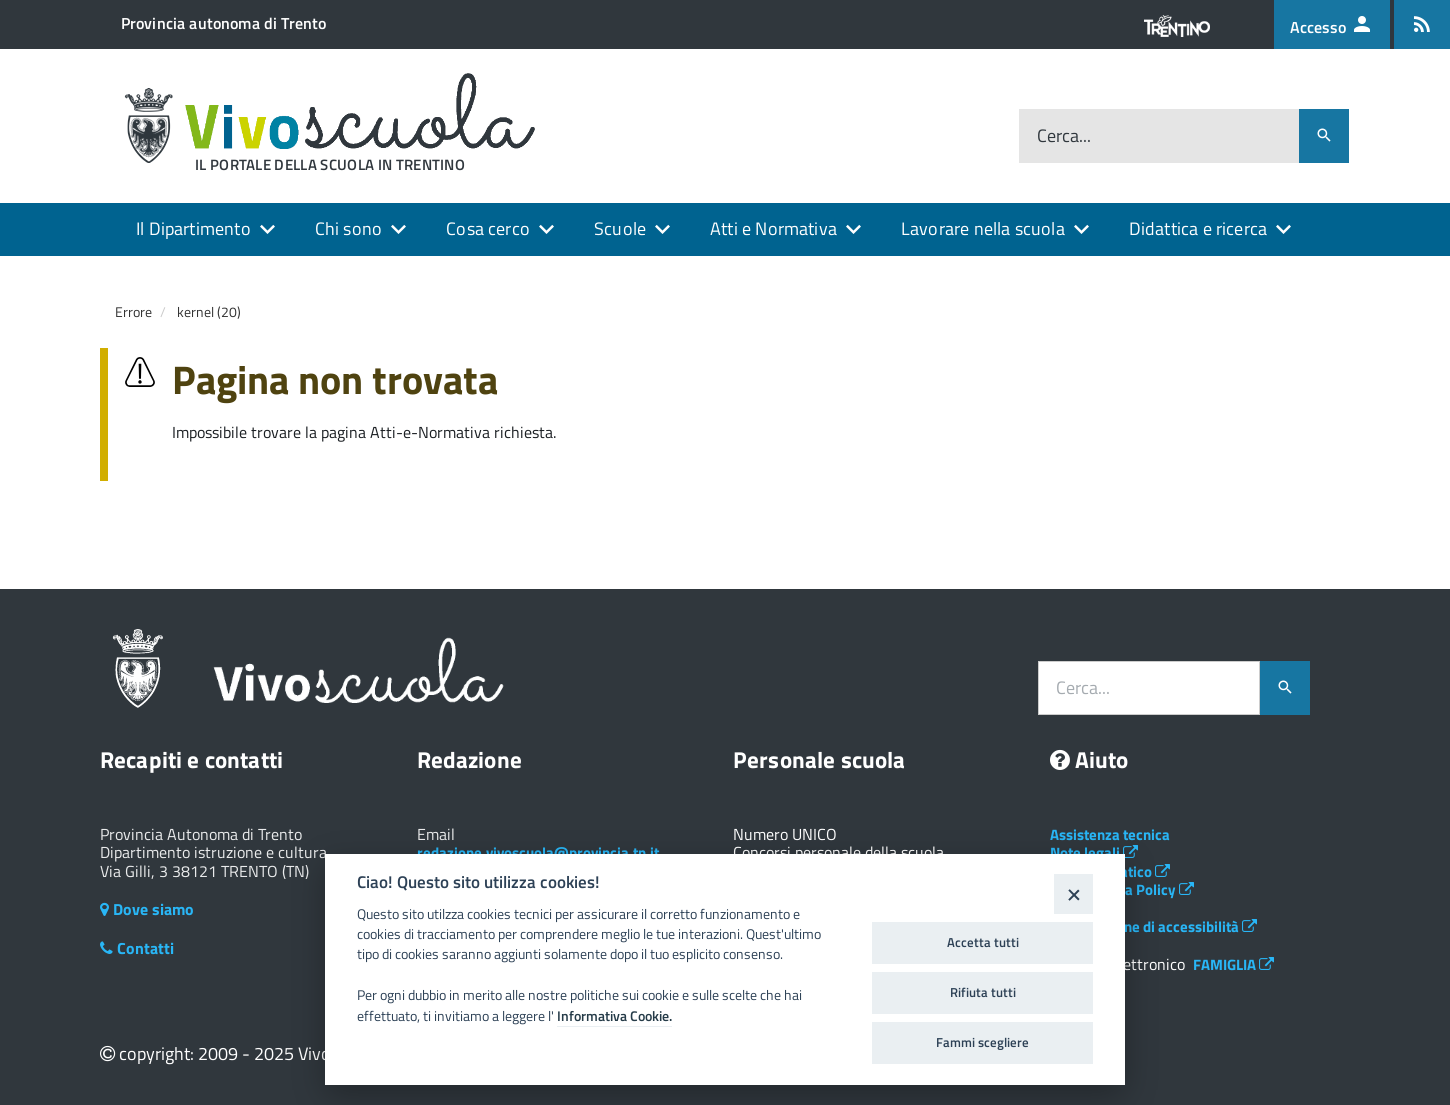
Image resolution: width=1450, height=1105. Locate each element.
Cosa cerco (488, 228)
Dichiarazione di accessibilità (1153, 926)
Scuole (620, 228)
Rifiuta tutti (983, 992)
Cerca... (1064, 136)
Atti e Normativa (773, 228)
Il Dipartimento (193, 228)
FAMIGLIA (1233, 964)
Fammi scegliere (982, 1042)
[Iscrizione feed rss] (1422, 24)
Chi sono (348, 228)
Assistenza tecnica (1110, 834)
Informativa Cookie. (614, 1016)
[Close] (1073, 893)
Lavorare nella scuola (983, 228)
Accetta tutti (983, 942)
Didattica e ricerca (1198, 228)
